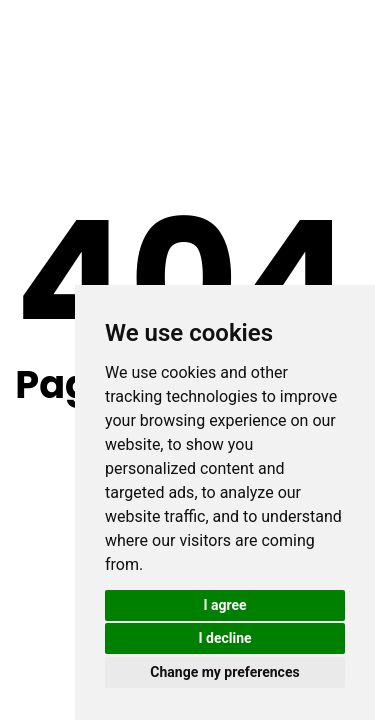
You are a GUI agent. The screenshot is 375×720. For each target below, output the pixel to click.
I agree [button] (224, 605)
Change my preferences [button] (224, 672)
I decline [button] (224, 638)
